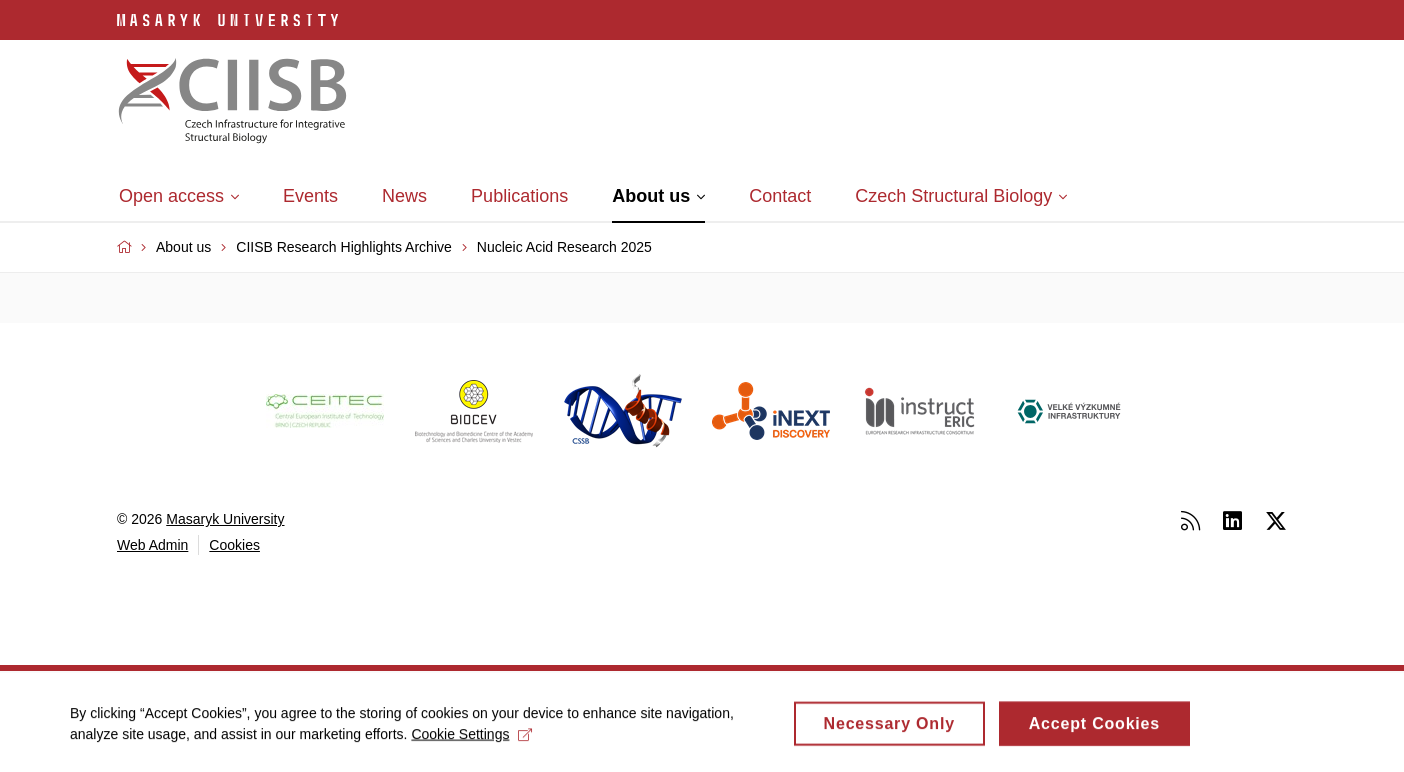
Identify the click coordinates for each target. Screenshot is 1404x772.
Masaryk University (225, 519)
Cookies (234, 545)
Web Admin (152, 545)
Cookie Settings (471, 739)
